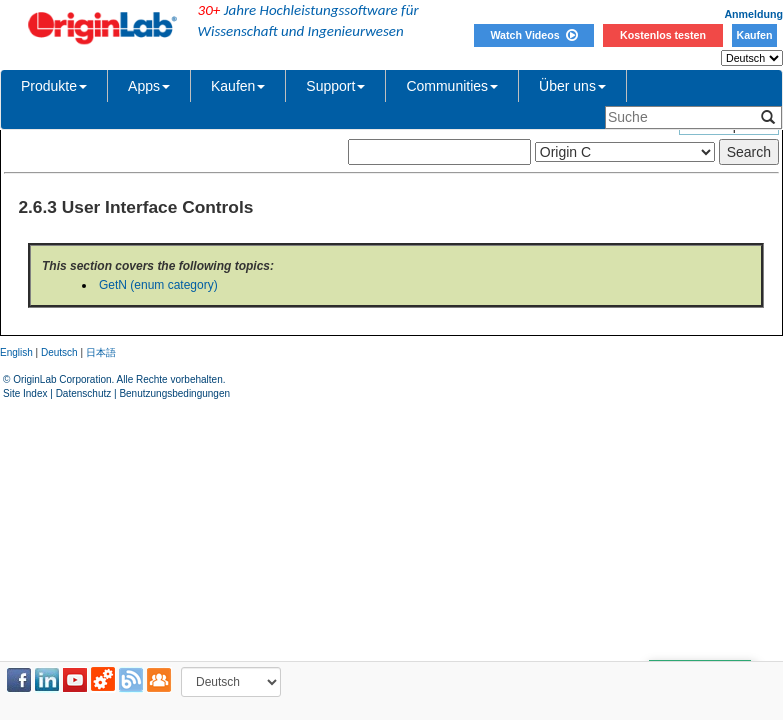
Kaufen (754, 35)
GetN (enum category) (158, 285)
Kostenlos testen (663, 35)
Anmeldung (753, 14)
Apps (149, 86)
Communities (452, 86)
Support (335, 86)
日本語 (101, 352)
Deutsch (59, 352)
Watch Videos (533, 35)
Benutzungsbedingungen (174, 393)
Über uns (572, 86)
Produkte (54, 86)
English (16, 352)
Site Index (25, 393)
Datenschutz (84, 393)
